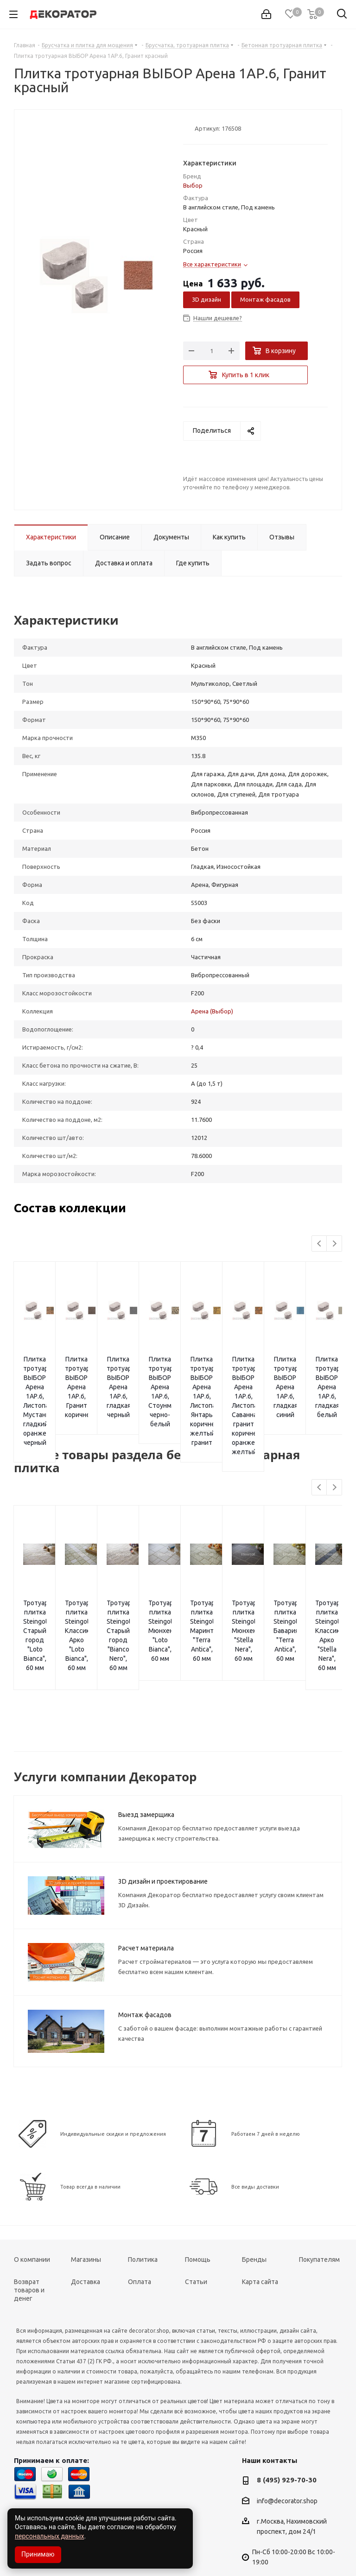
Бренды (254, 2213)
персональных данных (49, 2536)
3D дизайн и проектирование (163, 1835)
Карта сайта (260, 2235)
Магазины (86, 2213)
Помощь (197, 2213)
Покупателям (319, 2213)
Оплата (139, 2235)
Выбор (193, 185)
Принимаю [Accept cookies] (38, 2554)
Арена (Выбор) (212, 1011)
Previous (319, 1244)
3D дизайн (206, 299)
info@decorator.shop (287, 2454)
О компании (32, 2213)
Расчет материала (146, 1901)
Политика (143, 2213)
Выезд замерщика (146, 1768)
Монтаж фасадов (265, 299)
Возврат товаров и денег (29, 2244)
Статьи (196, 2235)
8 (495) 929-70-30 (287, 2433)
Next (334, 1244)
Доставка (85, 2235)
